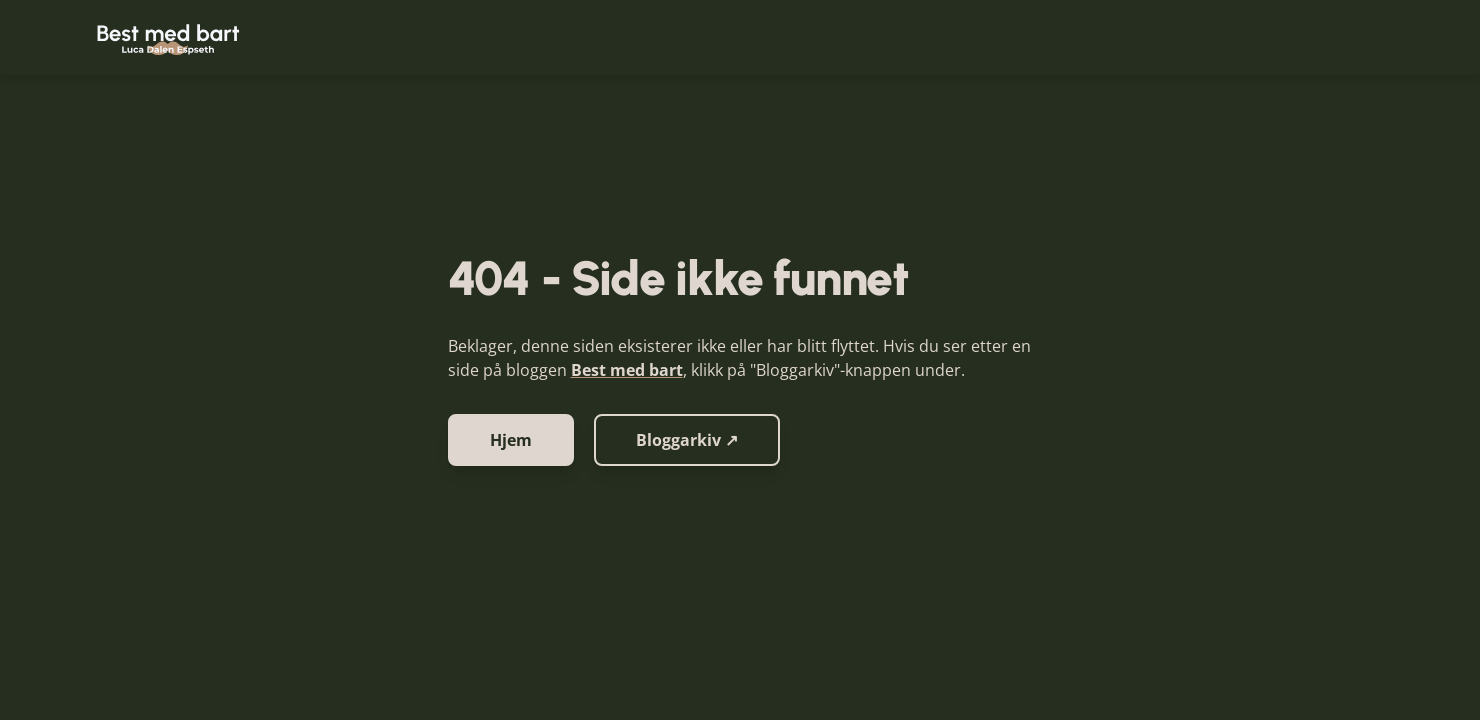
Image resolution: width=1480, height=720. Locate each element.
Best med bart (627, 370)
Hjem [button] (511, 440)
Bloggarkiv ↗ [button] (687, 440)
